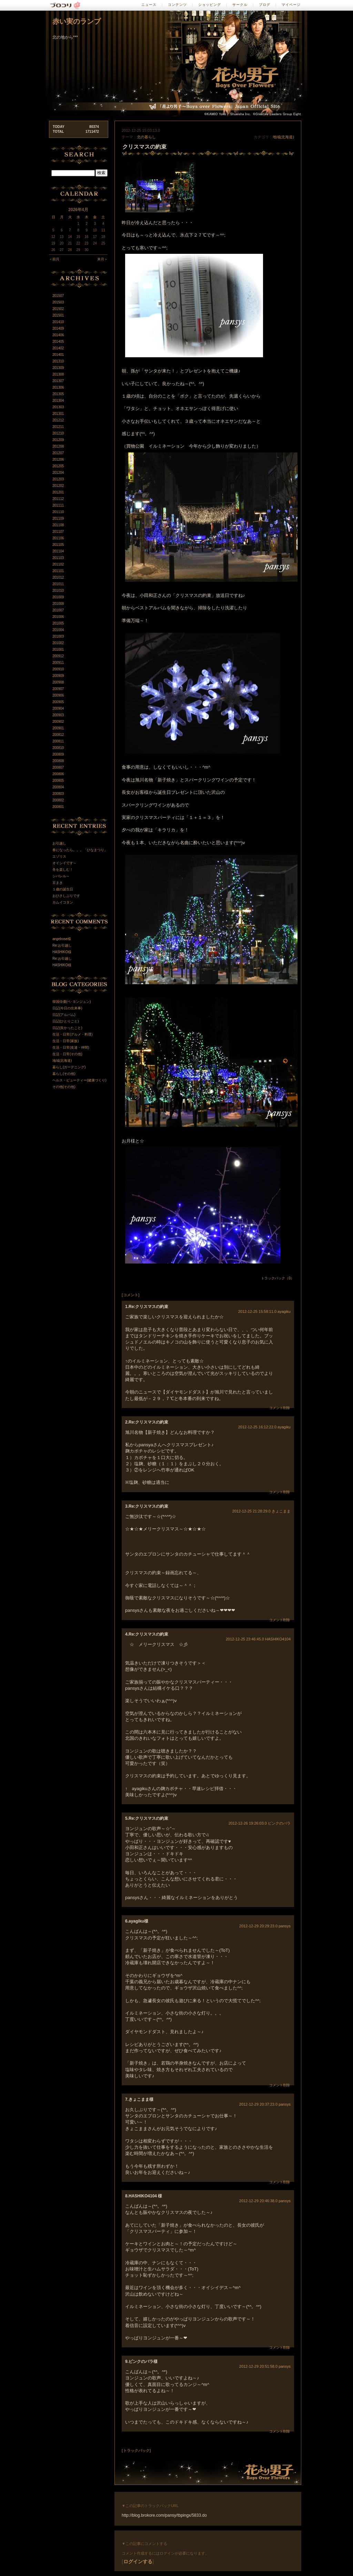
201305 (58, 394)
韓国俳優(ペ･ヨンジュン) (71, 1002)
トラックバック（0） (277, 1278)
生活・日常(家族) (65, 1041)
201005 (58, 623)
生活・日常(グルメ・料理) (72, 1034)
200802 (58, 800)
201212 (58, 420)
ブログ (264, 5)
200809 (58, 754)
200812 (58, 735)
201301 (58, 414)
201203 (58, 479)
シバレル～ (61, 876)
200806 (58, 774)
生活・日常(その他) (67, 1054)
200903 (58, 715)
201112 (58, 499)
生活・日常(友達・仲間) (70, 1047)
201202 (58, 486)
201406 (58, 335)
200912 (58, 656)
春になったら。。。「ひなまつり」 (80, 850)
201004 (58, 630)
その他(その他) (63, 1087)
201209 (58, 440)
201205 (58, 466)
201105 (58, 545)
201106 (58, 538)
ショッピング (209, 5)
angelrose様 (61, 939)
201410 (58, 322)
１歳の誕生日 (62, 889)
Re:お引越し (62, 945)
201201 (58, 492)
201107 (58, 531)
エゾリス (59, 856)
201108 (58, 525)
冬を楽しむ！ (62, 869)
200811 (58, 741)
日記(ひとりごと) (65, 1021)
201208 (58, 446)
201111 (58, 505)
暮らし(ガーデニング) (69, 1067)
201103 (58, 558)
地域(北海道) (283, 137)
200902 (58, 721)
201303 (58, 407)
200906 (58, 695)
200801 (58, 807)
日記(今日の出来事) (67, 1008)
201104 (58, 551)
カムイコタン (62, 902)
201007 (58, 610)
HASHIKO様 (61, 952)
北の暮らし (146, 137)
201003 (58, 636)
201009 (58, 597)
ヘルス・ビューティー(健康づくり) (79, 1080)
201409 (58, 328)
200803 (58, 794)
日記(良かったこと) (67, 1028)
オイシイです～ (64, 863)
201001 (58, 649)
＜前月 (54, 259)
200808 (58, 761)
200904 (58, 708)
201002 (58, 643)
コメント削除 (279, 1408)
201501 (58, 315)
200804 (58, 787)
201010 (58, 590)
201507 (58, 296)
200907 (58, 689)
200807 (58, 767)
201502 (58, 309)
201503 (58, 302)
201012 (58, 577)
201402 (58, 348)
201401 (58, 355)
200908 (58, 682)
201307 (58, 381)
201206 (58, 459)
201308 (58, 374)
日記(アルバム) (63, 1015)
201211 (58, 427)
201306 (58, 387)
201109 (58, 518)
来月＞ (102, 259)
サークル (240, 5)
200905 (58, 702)
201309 (58, 368)
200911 (58, 663)
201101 (58, 571)
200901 (58, 728)
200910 (58, 669)
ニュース (149, 5)
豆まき (57, 883)
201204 (58, 473)
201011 (58, 584)
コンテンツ (177, 5)
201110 (58, 512)
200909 (58, 676)
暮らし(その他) (63, 1074)
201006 (58, 617)
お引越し (59, 843)
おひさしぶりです (66, 896)
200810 (58, 748)
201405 (58, 341)
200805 (58, 780)
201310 (58, 361)
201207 (58, 453)
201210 (58, 433)
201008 (58, 604)
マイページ (291, 5)
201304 (58, 400)
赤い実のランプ (76, 21)
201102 (58, 564)
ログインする (137, 2561)
